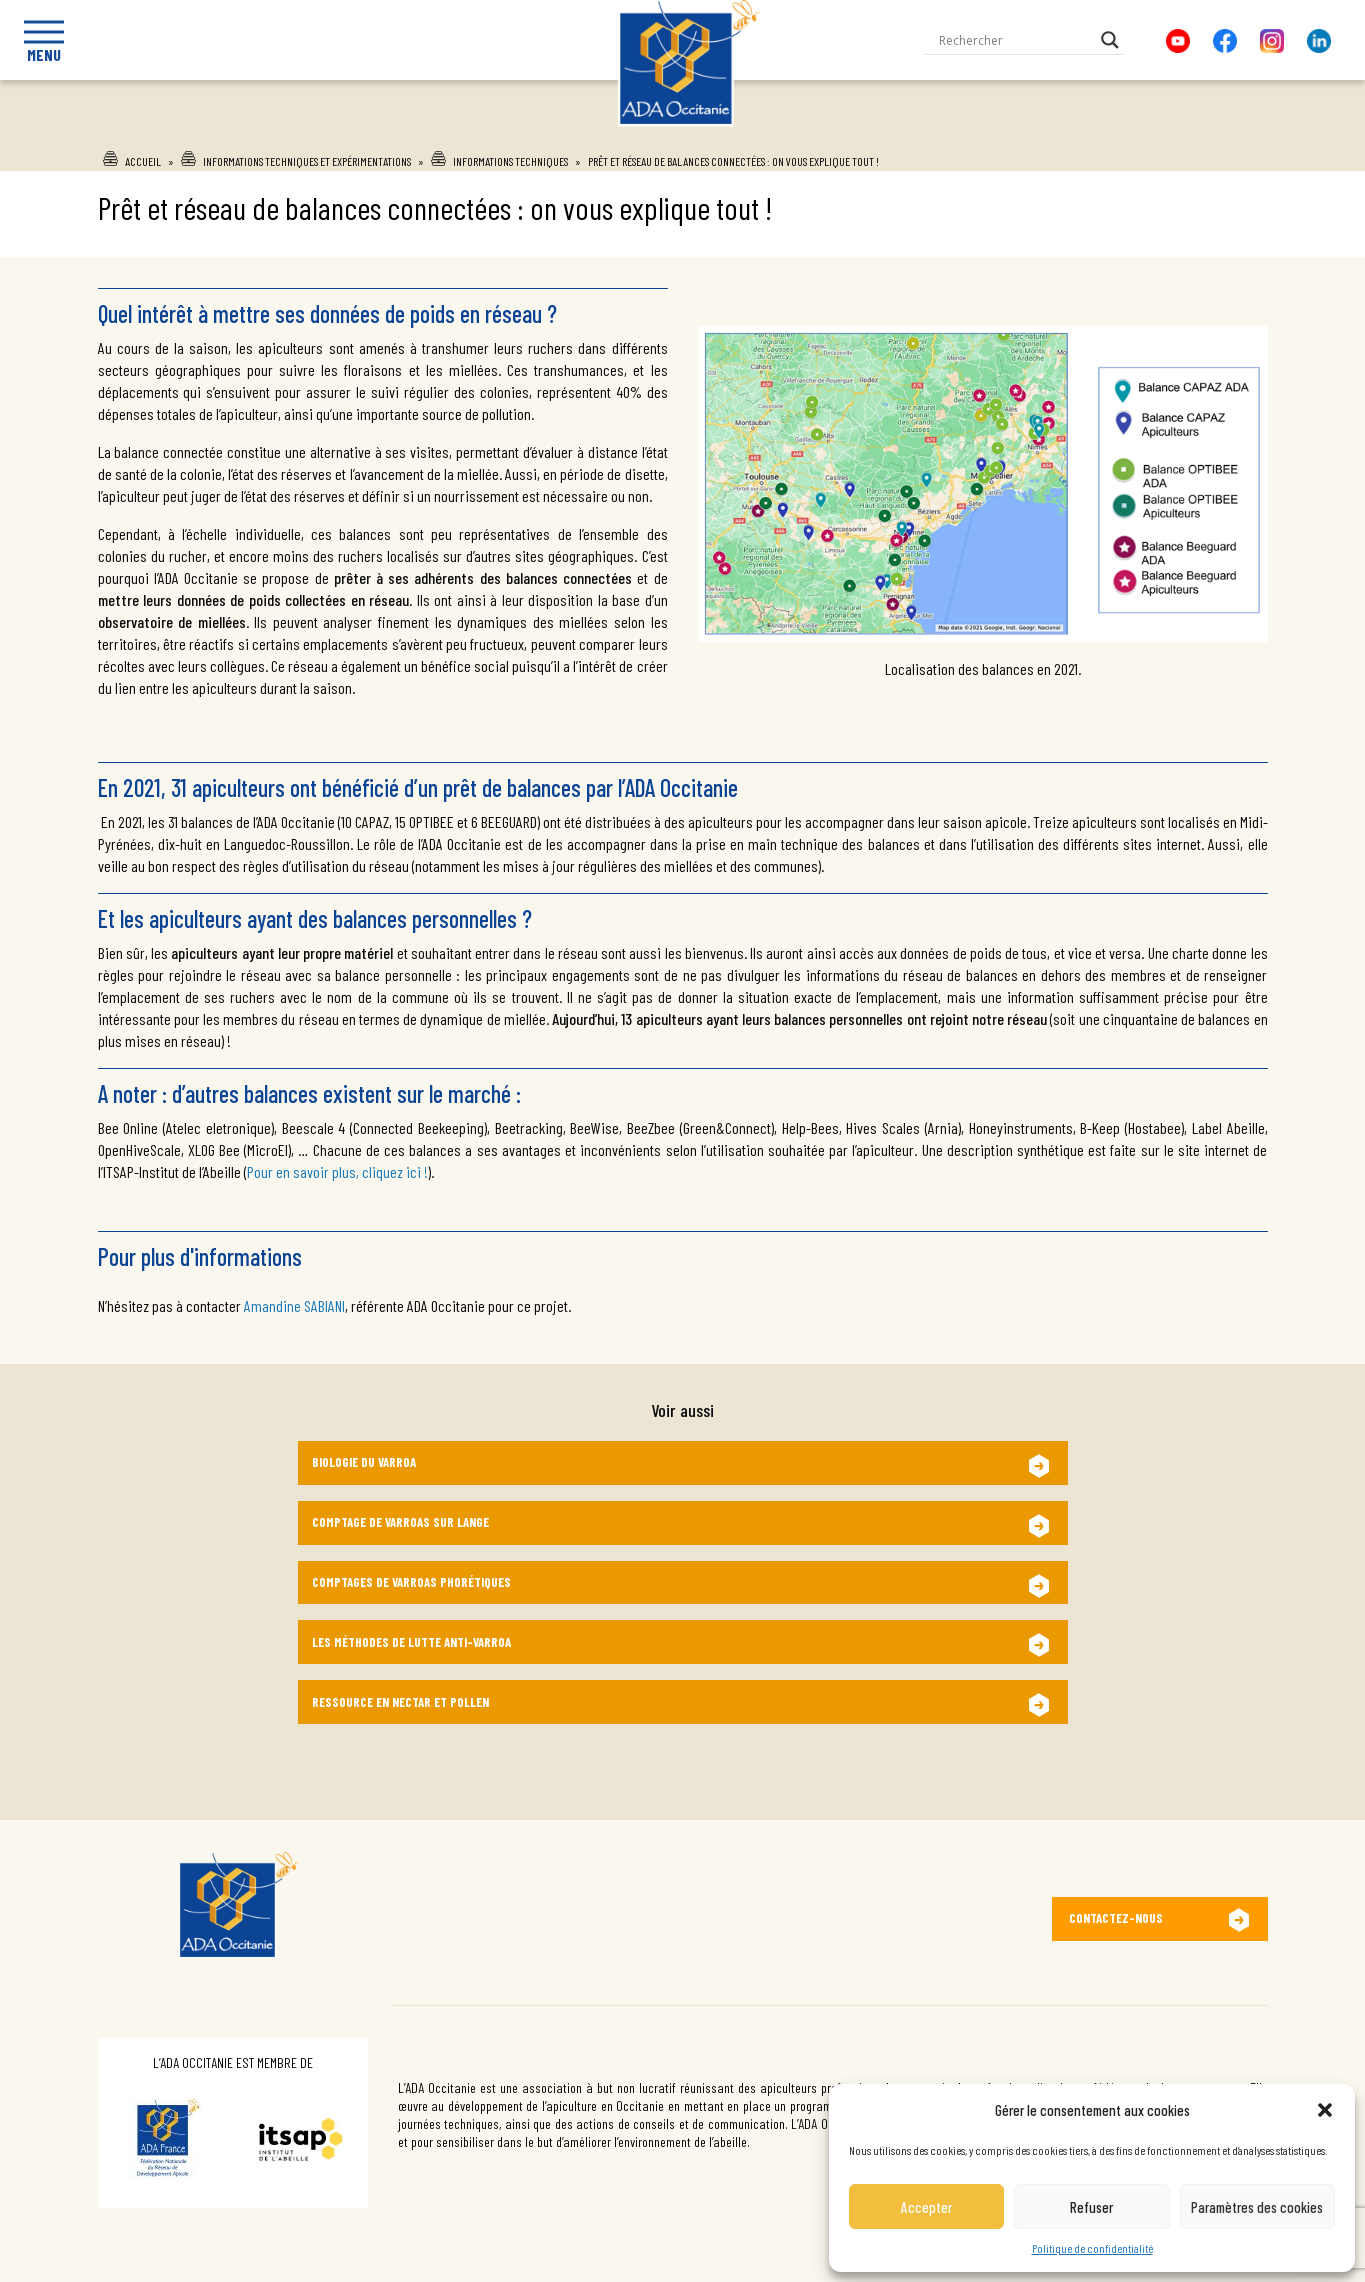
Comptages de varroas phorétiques (411, 1582)
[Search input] (1015, 40)
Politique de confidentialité (1092, 2248)
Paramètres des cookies (1257, 2207)
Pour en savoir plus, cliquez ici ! (337, 1171)
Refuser (1091, 2207)
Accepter (926, 2207)
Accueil (143, 161)
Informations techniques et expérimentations (307, 161)
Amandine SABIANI (294, 1305)
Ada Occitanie (662, 133)
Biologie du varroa (364, 1462)
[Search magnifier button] (1110, 40)
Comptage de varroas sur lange (400, 1522)
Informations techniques (510, 161)
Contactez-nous (1116, 1918)
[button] (1325, 2110)
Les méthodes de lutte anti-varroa (411, 1642)
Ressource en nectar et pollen (400, 1702)
